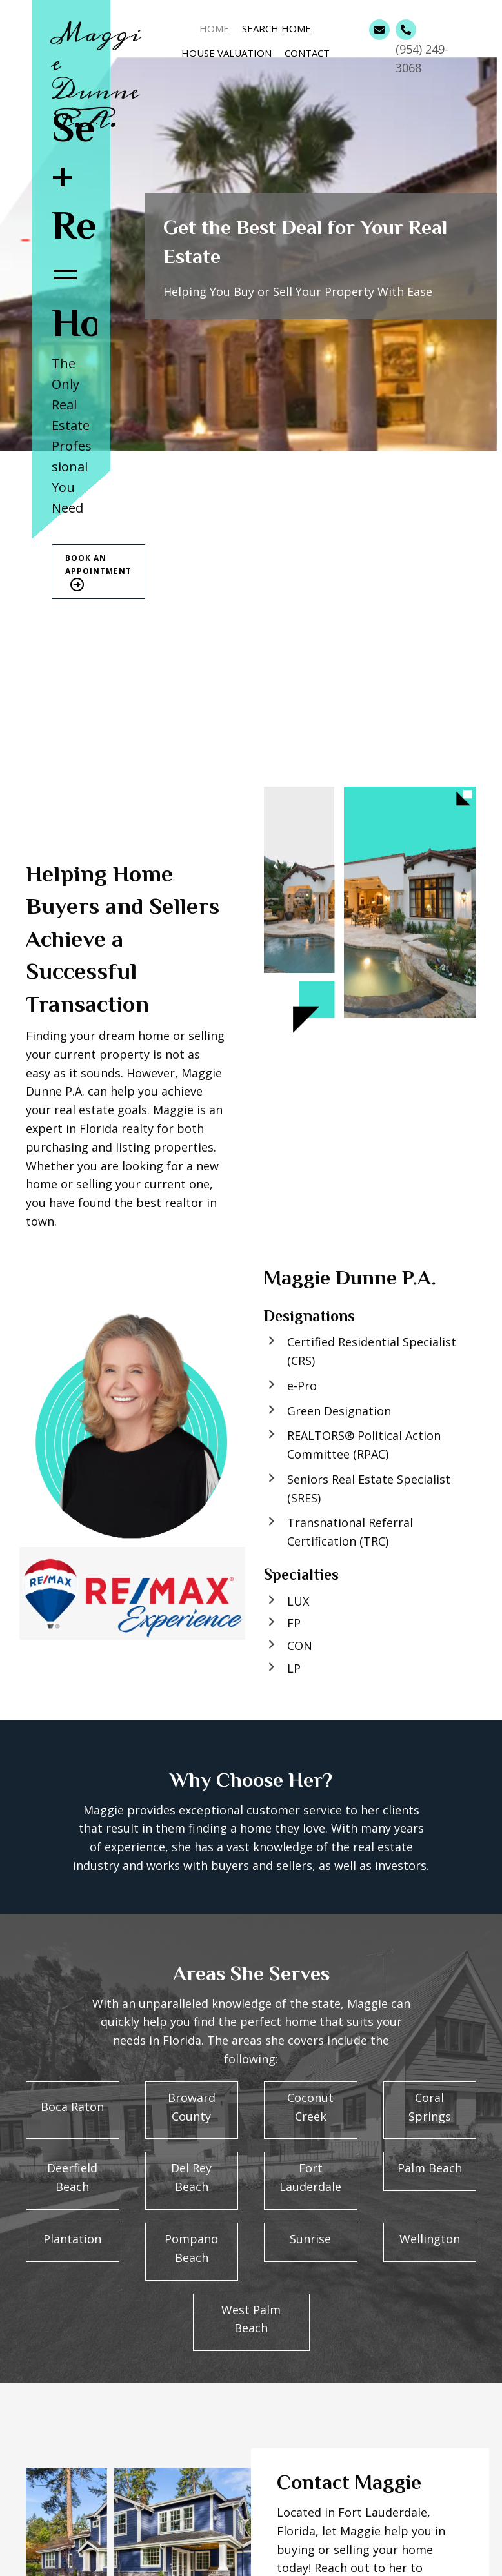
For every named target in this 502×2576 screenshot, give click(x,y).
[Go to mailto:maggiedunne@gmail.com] (379, 29)
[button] (98, 571)
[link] (214, 26)
